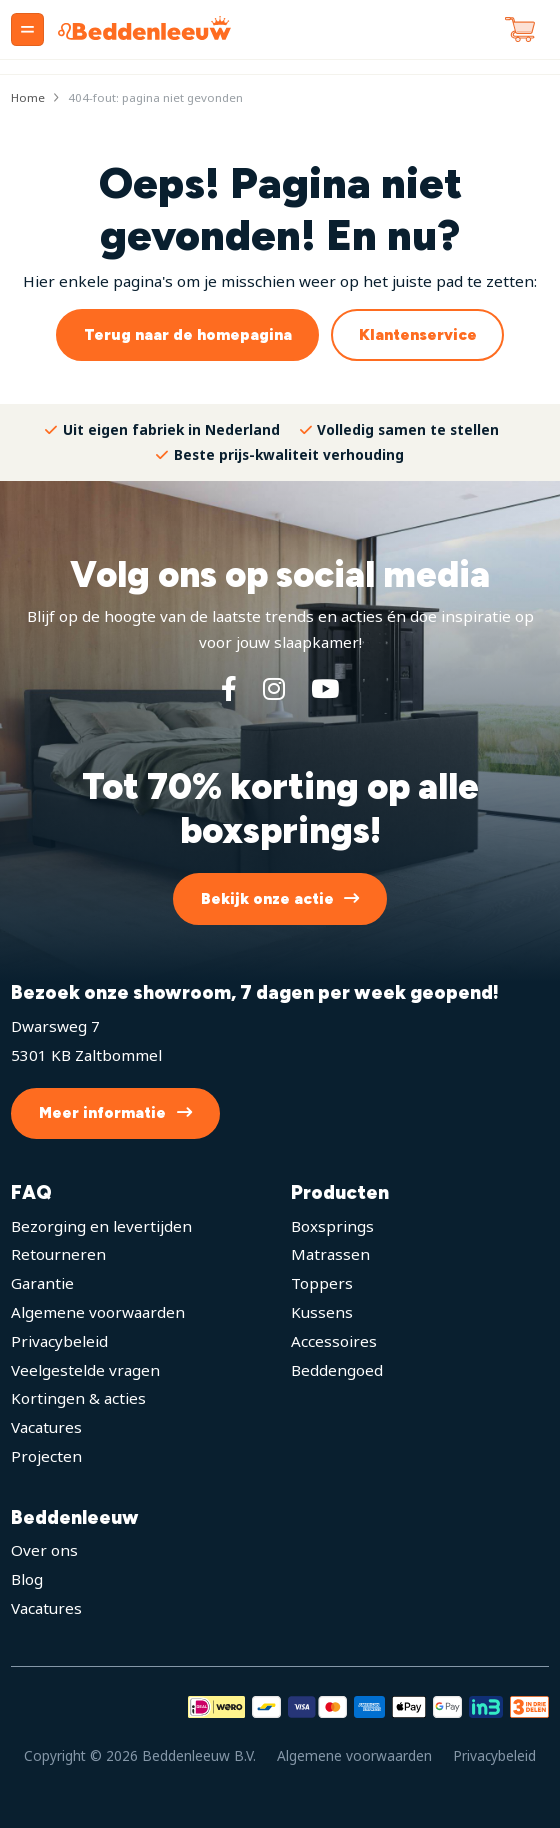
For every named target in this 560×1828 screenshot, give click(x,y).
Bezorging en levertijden (101, 1226)
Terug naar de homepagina (188, 335)
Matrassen (330, 1254)
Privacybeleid (59, 1341)
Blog (27, 1579)
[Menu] (27, 29)
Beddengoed (337, 1370)
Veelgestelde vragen (85, 1370)
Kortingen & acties (78, 1398)
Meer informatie (102, 1113)
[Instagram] (274, 688)
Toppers (322, 1283)
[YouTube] (325, 688)
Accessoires (334, 1341)
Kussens (322, 1312)
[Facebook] (229, 688)
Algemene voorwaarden (98, 1312)
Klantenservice (418, 335)
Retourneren (58, 1254)
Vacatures (46, 1427)
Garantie (42, 1283)
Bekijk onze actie (267, 899)
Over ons (44, 1550)
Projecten (46, 1456)
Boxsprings (332, 1226)
